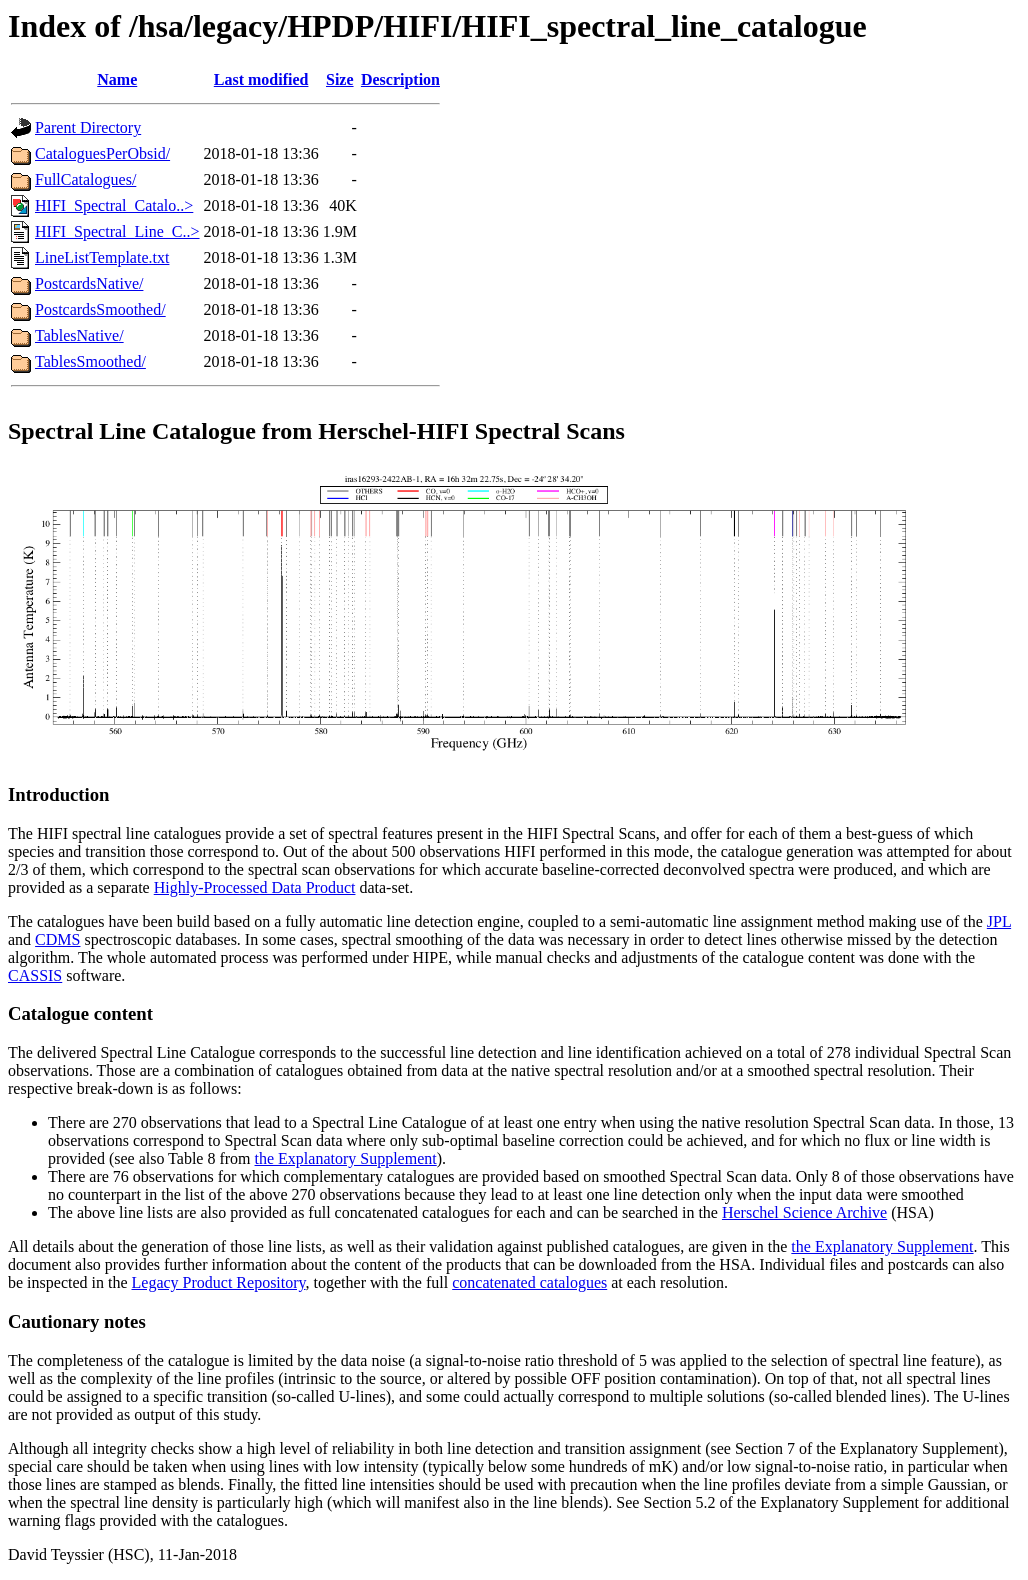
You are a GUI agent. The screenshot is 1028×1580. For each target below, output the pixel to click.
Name (117, 79)
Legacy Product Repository (219, 1282)
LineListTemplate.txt (102, 257)
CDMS (57, 939)
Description (400, 79)
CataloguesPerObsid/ (102, 153)
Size (340, 79)
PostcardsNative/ (89, 283)
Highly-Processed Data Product (255, 887)
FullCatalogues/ (85, 179)
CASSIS (35, 975)
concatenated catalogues (529, 1282)
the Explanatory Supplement (346, 1158)
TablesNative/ (79, 335)
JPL (999, 921)
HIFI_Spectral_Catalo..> (114, 205)
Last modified (261, 79)
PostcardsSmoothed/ (100, 309)
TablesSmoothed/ (90, 361)
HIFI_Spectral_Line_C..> (117, 231)
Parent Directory (88, 127)
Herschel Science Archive (804, 1212)
